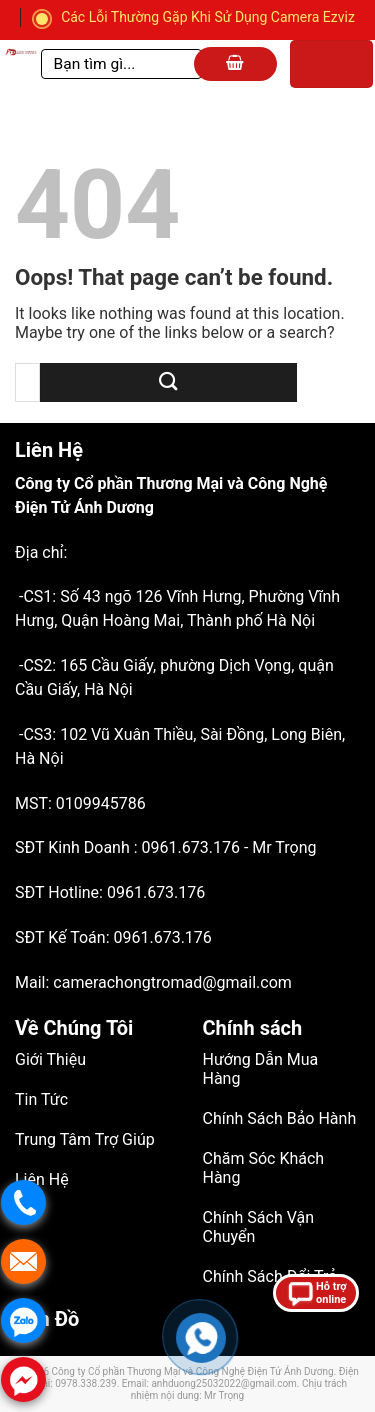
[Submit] (168, 382)
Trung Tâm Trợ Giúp (85, 1139)
